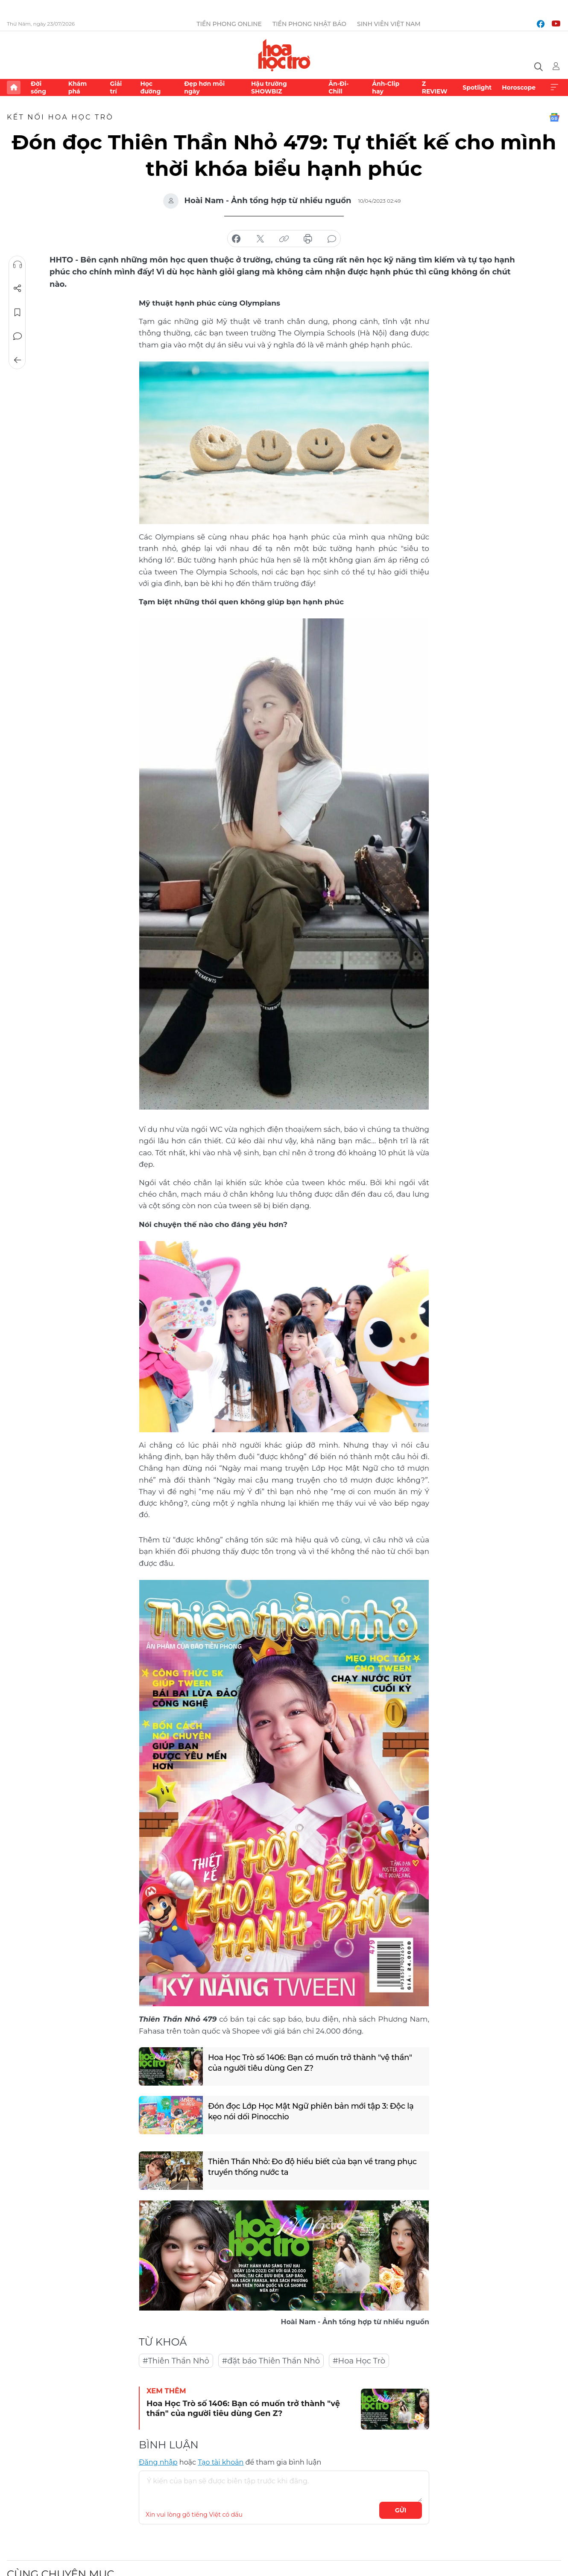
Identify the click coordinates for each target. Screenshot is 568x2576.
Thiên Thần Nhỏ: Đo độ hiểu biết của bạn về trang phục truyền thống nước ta (312, 2166)
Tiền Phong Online (229, 24)
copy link (284, 239)
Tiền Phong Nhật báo (309, 24)
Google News (554, 117)
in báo (308, 239)
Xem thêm (554, 87)
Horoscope (519, 87)
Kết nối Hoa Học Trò (60, 117)
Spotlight (477, 87)
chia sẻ (236, 239)
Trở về (17, 360)
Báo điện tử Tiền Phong (284, 55)
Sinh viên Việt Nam (389, 24)
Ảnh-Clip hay (385, 87)
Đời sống (38, 87)
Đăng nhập (158, 2462)
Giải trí (116, 87)
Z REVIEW (435, 87)
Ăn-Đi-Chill (338, 87)
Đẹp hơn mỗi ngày (204, 87)
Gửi (401, 2510)
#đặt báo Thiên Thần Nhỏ (271, 2361)
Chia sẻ (17, 288)
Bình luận (17, 336)
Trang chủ (13, 87)
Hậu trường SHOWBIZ (269, 87)
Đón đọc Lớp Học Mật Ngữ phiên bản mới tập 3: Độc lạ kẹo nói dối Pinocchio (310, 2111)
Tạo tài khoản (220, 2462)
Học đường (150, 87)
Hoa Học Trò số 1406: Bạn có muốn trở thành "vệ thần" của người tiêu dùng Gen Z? (309, 2062)
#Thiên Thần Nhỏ (176, 2361)
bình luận (332, 239)
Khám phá (77, 87)
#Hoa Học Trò (359, 2361)
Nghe (17, 264)
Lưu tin (17, 312)
